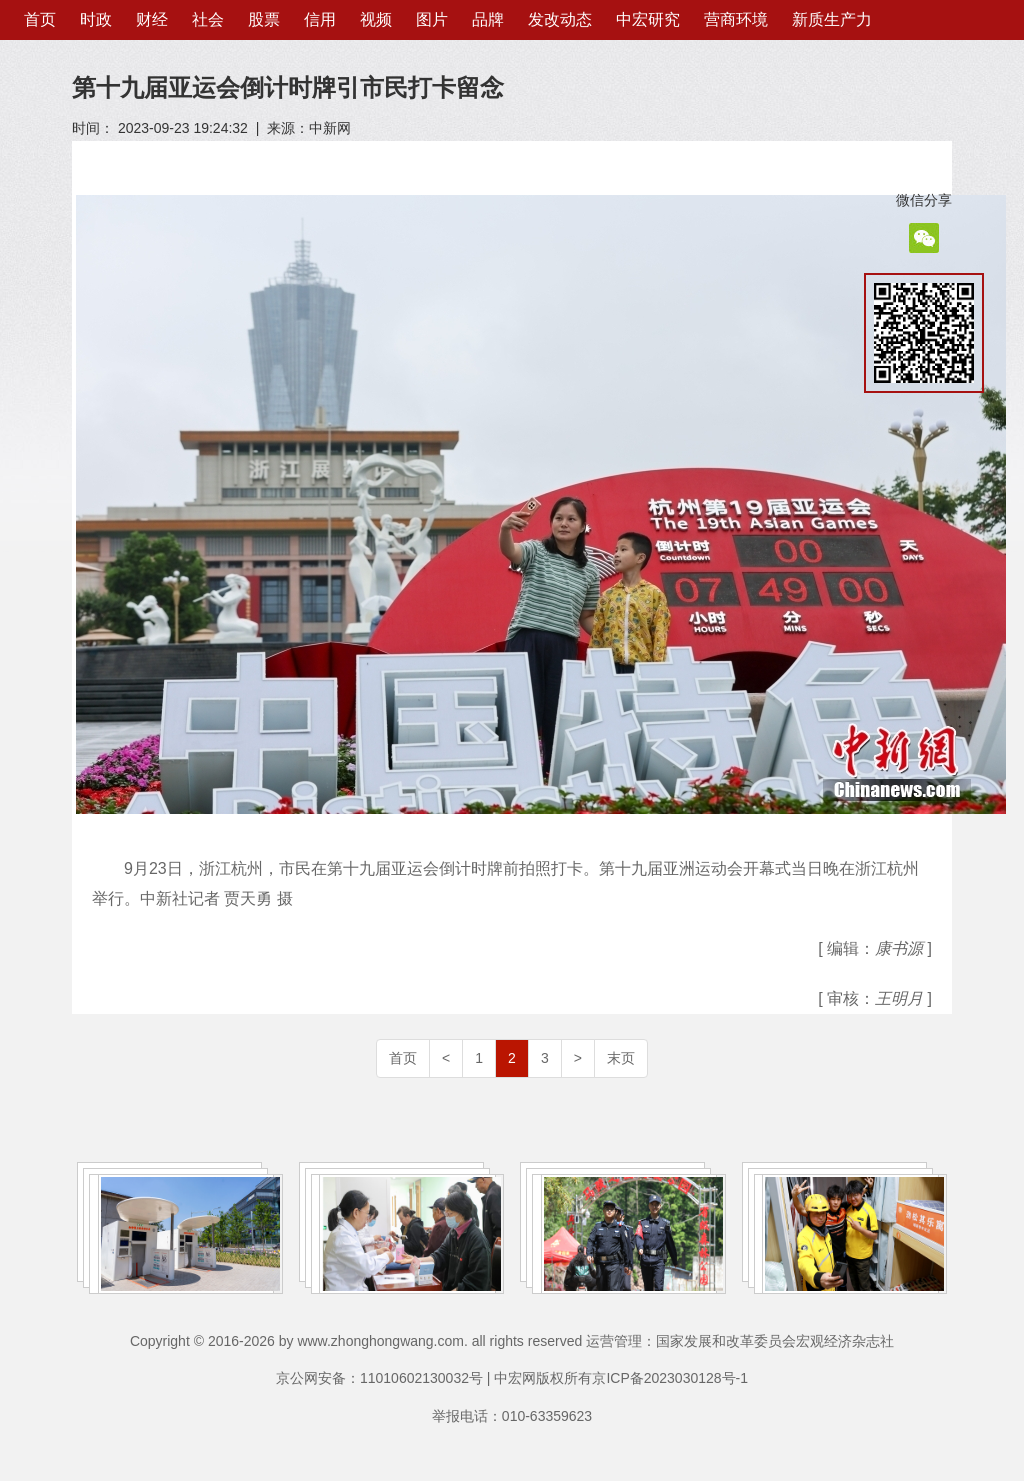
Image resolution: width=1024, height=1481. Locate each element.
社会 (208, 19)
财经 (152, 19)
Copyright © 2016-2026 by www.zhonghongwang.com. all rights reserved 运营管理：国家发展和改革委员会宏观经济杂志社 (512, 1341)
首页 (40, 19)
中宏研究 (648, 19)
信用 (320, 19)
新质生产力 (832, 19)
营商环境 (736, 19)
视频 (376, 19)
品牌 (488, 19)
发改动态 (560, 19)
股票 (264, 19)
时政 (96, 19)
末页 (621, 1058)
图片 (432, 19)
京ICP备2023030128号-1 (670, 1378)
